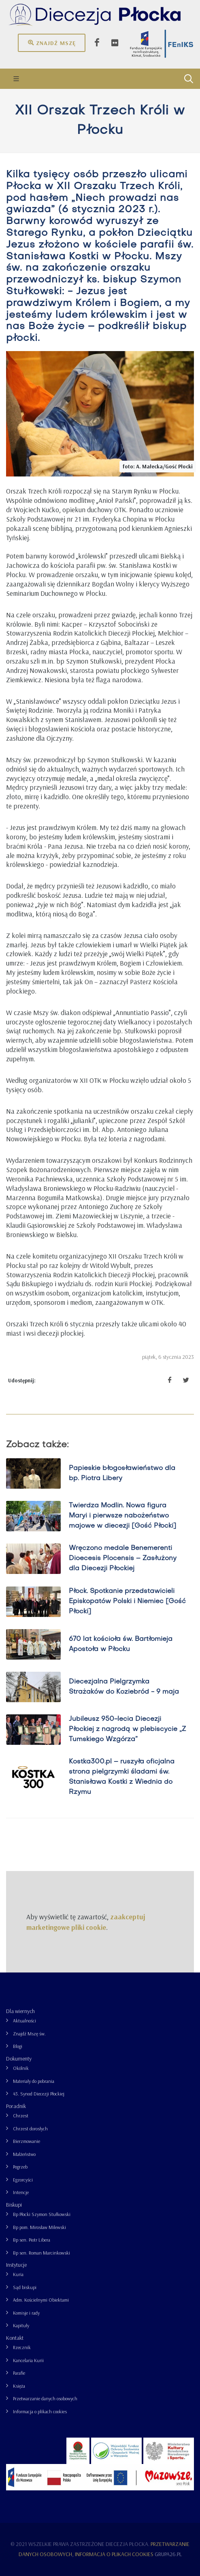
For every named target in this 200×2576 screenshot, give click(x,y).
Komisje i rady (26, 2313)
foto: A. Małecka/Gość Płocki (158, 466)
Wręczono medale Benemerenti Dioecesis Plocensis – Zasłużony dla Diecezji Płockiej (123, 1558)
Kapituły (21, 2325)
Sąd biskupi (24, 2287)
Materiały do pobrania (33, 2081)
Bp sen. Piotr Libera (31, 2240)
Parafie (19, 2373)
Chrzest (20, 2116)
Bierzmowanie (26, 2141)
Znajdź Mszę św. (29, 2034)
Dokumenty (19, 2058)
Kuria (18, 2274)
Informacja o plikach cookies (40, 2411)
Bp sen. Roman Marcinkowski (41, 2253)
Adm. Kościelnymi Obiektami (41, 2300)
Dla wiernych (20, 2011)
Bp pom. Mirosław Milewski (39, 2227)
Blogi (17, 2046)
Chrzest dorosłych (30, 2128)
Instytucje (16, 2264)
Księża (19, 2386)
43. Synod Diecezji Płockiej (38, 2094)
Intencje (21, 2192)
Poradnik (16, 2106)
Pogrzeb (20, 2167)
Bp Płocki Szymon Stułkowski (41, 2214)
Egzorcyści (23, 2180)
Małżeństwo (24, 2154)
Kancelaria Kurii (28, 2360)
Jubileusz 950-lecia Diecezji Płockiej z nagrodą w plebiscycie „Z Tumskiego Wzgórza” (127, 1729)
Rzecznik (22, 2347)
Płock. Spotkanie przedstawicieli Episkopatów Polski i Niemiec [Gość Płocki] (127, 1601)
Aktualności (24, 2021)
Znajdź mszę (52, 42)
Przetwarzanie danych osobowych (45, 2398)
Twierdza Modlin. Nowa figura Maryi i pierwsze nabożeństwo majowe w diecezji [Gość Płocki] (122, 1515)
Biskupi (14, 2204)
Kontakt (14, 2337)
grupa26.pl (168, 2554)
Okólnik (21, 2068)
